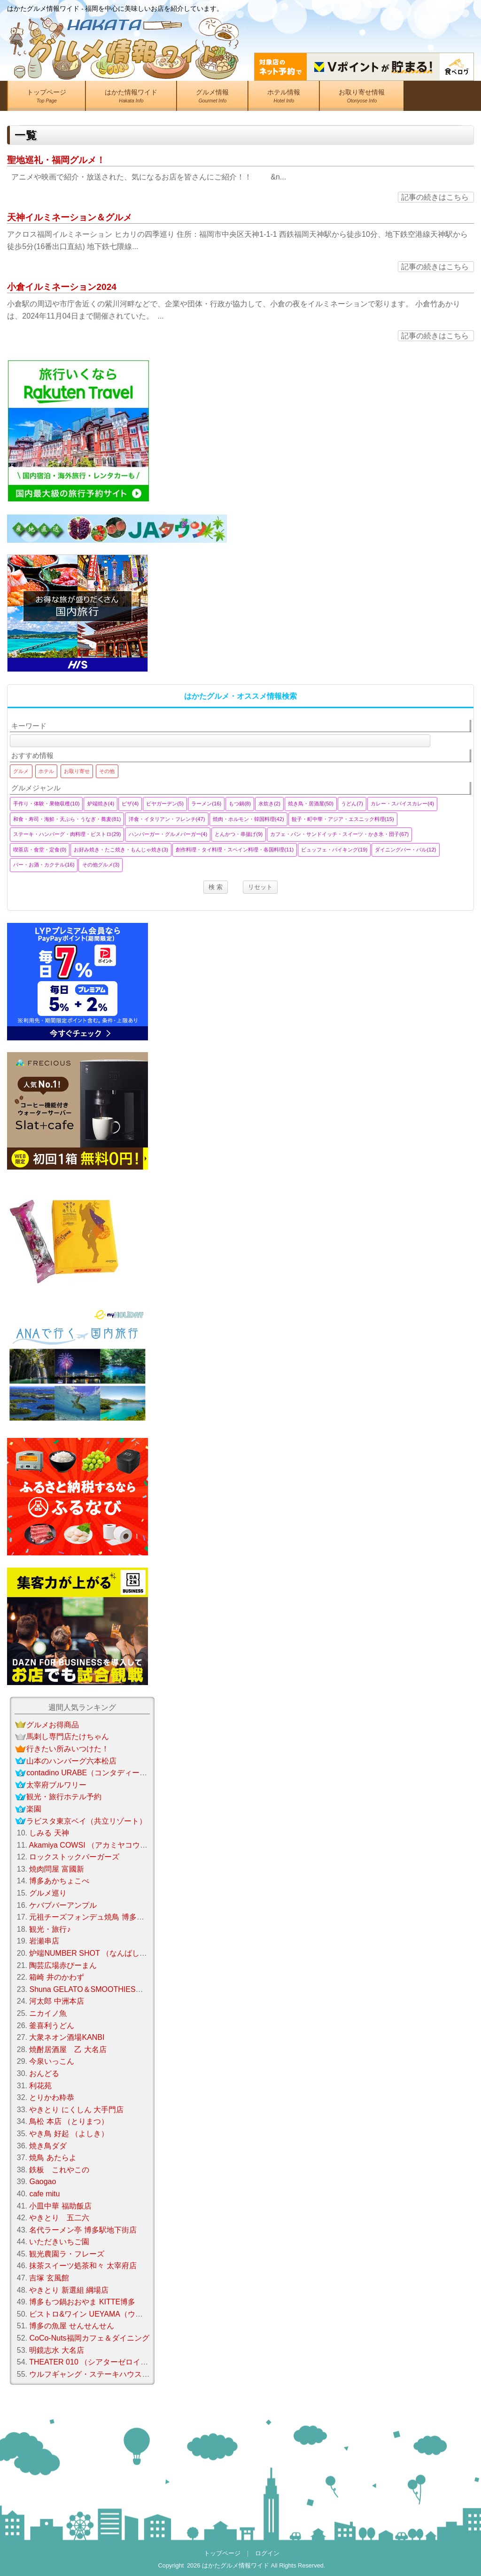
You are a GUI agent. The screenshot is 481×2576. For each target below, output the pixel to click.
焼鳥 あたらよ (52, 2158)
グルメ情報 (212, 98)
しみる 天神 (49, 1833)
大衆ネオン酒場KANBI (66, 2037)
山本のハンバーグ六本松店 (71, 1761)
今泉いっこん (51, 2061)
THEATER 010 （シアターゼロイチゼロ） (100, 2362)
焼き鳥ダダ (48, 2146)
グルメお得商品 (52, 1725)
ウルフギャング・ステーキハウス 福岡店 (97, 2374)
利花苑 (40, 2086)
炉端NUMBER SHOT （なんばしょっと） (99, 1953)
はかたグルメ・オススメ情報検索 (240, 696)
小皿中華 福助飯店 (60, 2206)
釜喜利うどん (51, 2026)
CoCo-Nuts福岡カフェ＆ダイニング (89, 2338)
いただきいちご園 (59, 2242)
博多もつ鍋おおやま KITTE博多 (82, 2302)
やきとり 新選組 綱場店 (69, 2290)
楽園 (33, 1809)
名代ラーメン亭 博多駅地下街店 (82, 2230)
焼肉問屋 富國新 (56, 1869)
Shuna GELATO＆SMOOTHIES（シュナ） (101, 1989)
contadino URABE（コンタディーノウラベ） (101, 1773)
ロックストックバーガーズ (74, 1857)
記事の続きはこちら (435, 197)
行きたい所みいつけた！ (67, 1749)
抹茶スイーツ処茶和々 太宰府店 (82, 2266)
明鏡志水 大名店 (56, 2350)
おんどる (44, 2073)
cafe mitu (44, 2194)
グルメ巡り (48, 1893)
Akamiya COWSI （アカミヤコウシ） (92, 1845)
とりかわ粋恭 (51, 2097)
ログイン (267, 2553)
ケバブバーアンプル (63, 1905)
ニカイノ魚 (48, 2013)
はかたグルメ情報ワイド (235, 2565)
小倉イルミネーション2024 (61, 287)
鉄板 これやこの (59, 2170)
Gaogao (42, 2182)
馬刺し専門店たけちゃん (67, 1737)
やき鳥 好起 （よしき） (69, 2134)
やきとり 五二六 (59, 2218)
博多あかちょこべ (59, 1881)
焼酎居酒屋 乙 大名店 (67, 2049)
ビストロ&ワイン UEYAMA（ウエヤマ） (97, 2314)
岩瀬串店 (44, 1941)
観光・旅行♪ (49, 1929)
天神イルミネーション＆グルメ (69, 217)
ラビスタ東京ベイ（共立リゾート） (86, 1821)
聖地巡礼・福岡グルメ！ (56, 160)
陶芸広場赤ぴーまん (63, 1965)
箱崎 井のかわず (56, 1977)
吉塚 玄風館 (49, 2278)
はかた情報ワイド (131, 98)
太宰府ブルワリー (56, 1785)
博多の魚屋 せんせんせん (71, 2326)
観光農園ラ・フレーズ (66, 2254)
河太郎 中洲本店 (56, 2001)
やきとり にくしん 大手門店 (76, 2110)
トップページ (46, 98)
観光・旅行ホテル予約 (63, 1797)
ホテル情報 (283, 98)
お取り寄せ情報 (362, 98)
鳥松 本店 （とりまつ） (69, 2121)
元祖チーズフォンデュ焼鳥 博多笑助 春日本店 (106, 1917)
